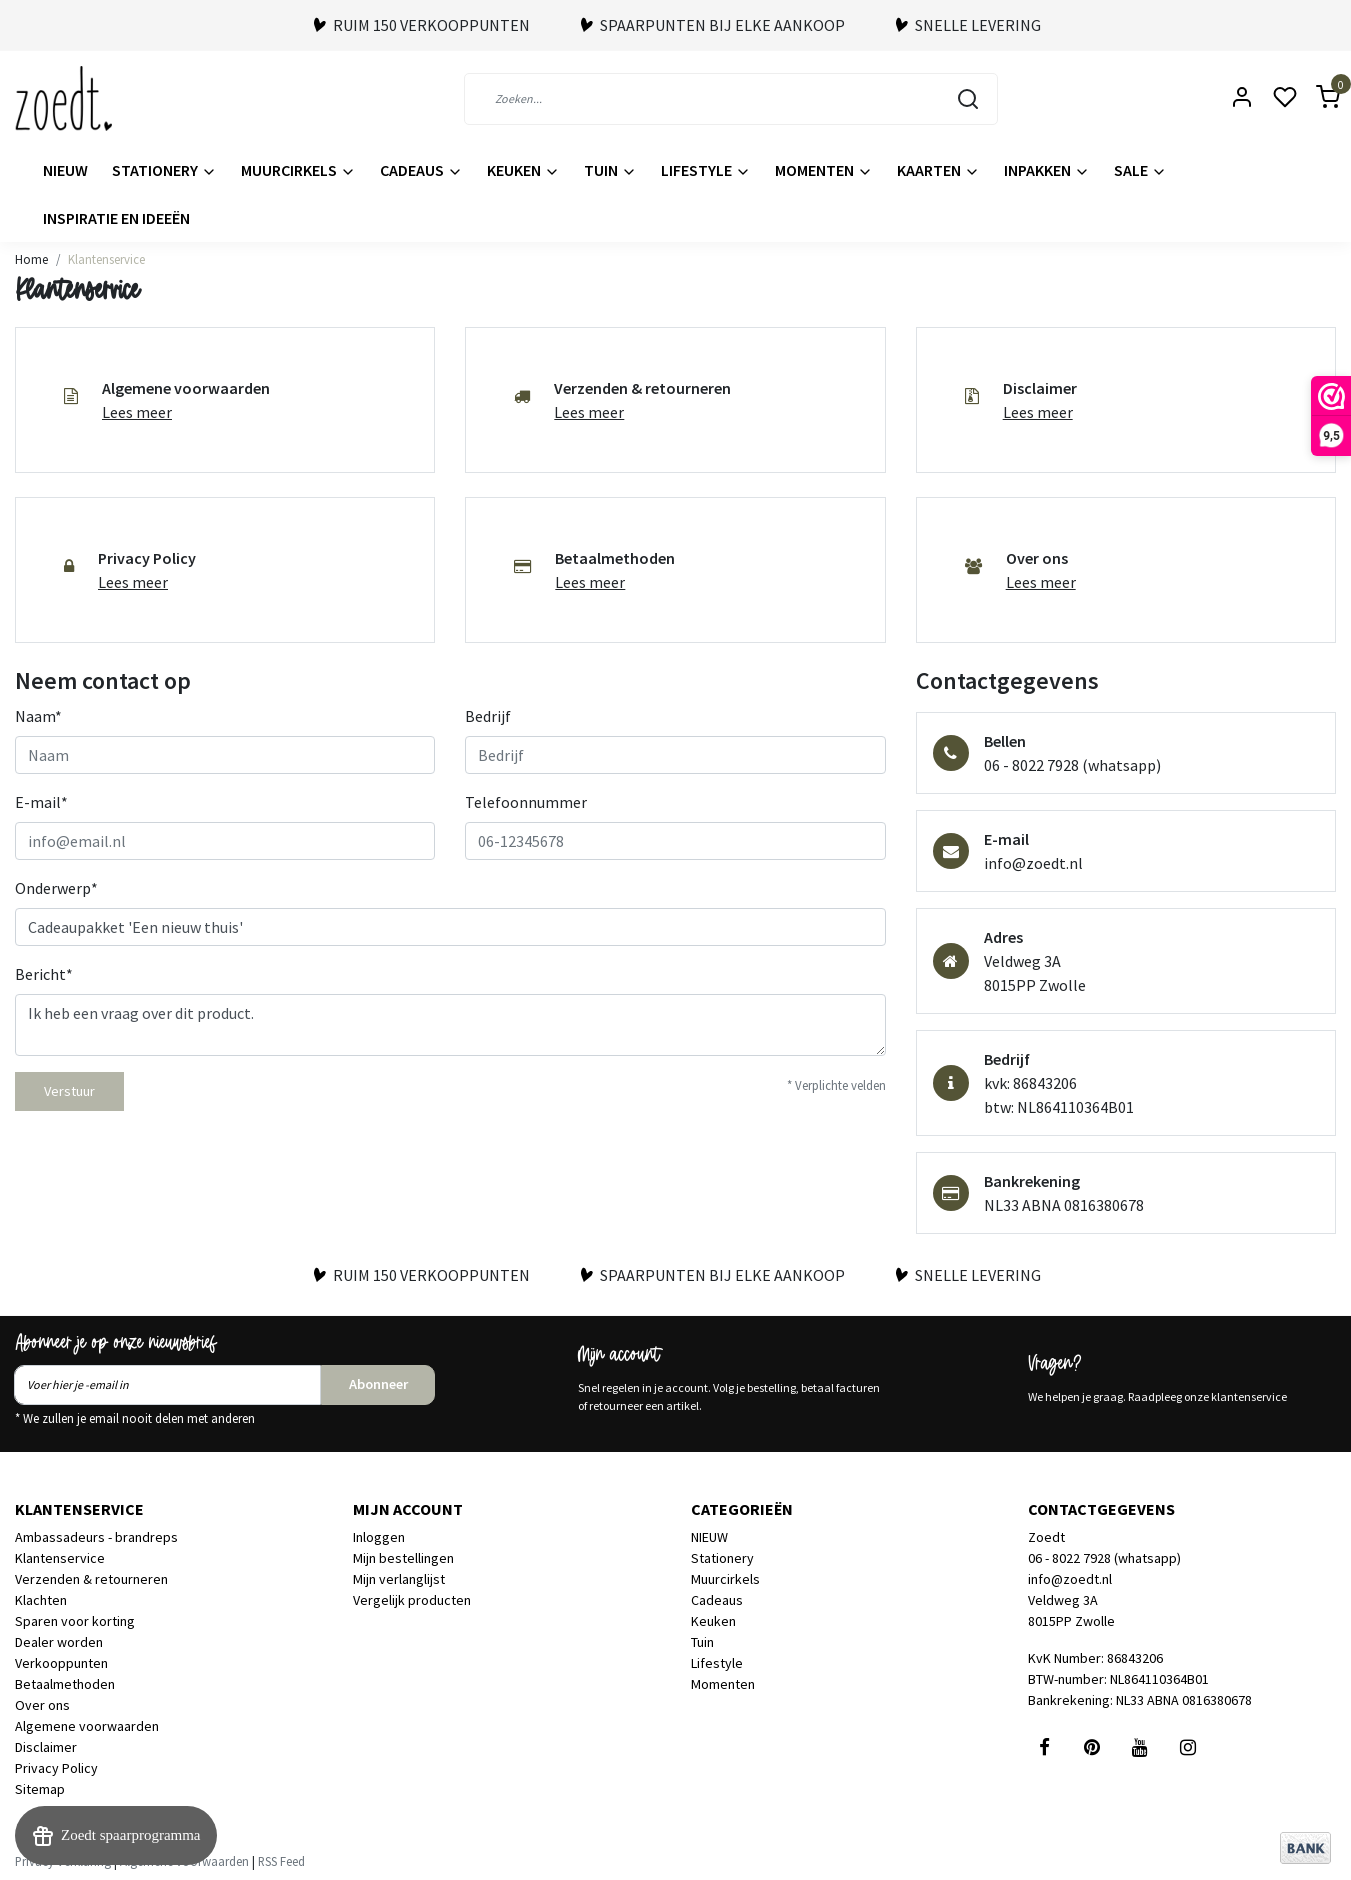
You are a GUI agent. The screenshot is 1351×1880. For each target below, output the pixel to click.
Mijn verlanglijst (399, 1579)
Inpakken (1047, 170)
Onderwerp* (56, 888)
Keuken (523, 170)
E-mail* (41, 802)
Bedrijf (488, 716)
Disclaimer (46, 1747)
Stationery (164, 170)
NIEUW (65, 170)
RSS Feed (281, 1861)
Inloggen (379, 1537)
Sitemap (40, 1789)
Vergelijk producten (412, 1600)
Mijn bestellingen (403, 1558)
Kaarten (938, 170)
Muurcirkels (298, 170)
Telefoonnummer (526, 802)
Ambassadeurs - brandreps (96, 1537)
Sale (1140, 170)
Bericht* (44, 974)
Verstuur (69, 1091)
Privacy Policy (56, 1768)
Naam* (38, 716)
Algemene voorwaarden (87, 1726)
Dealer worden (59, 1642)
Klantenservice (106, 259)
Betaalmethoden (65, 1684)
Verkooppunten (61, 1663)
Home (31, 259)
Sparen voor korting (75, 1621)
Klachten (41, 1600)
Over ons (42, 1705)
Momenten (824, 170)
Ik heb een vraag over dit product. (450, 1025)
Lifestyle (706, 170)
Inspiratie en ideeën (116, 218)
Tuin (610, 170)
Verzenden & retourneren (91, 1579)
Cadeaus (421, 170)
